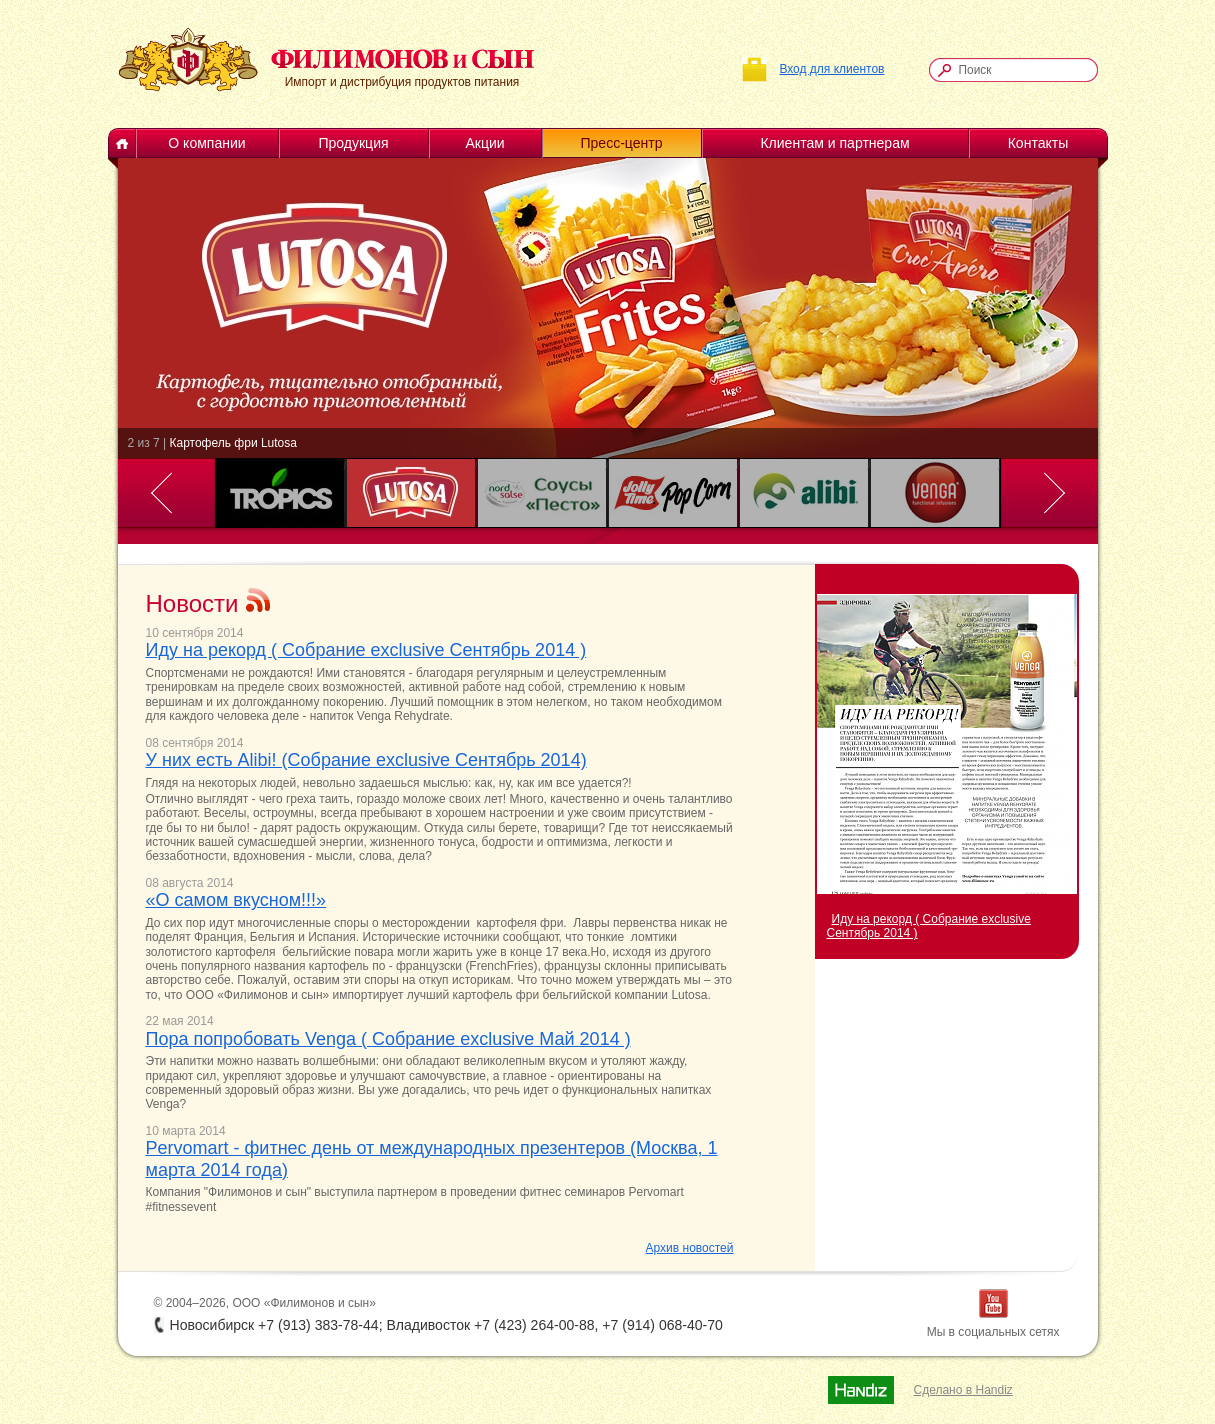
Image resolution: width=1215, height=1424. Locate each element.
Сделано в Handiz (963, 1390)
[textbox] (1023, 70)
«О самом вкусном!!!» (236, 900)
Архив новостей (690, 1248)
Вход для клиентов (831, 69)
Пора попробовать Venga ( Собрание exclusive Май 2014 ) (388, 1039)
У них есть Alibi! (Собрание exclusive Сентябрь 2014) (366, 760)
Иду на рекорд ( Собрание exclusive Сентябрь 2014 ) (366, 650)
